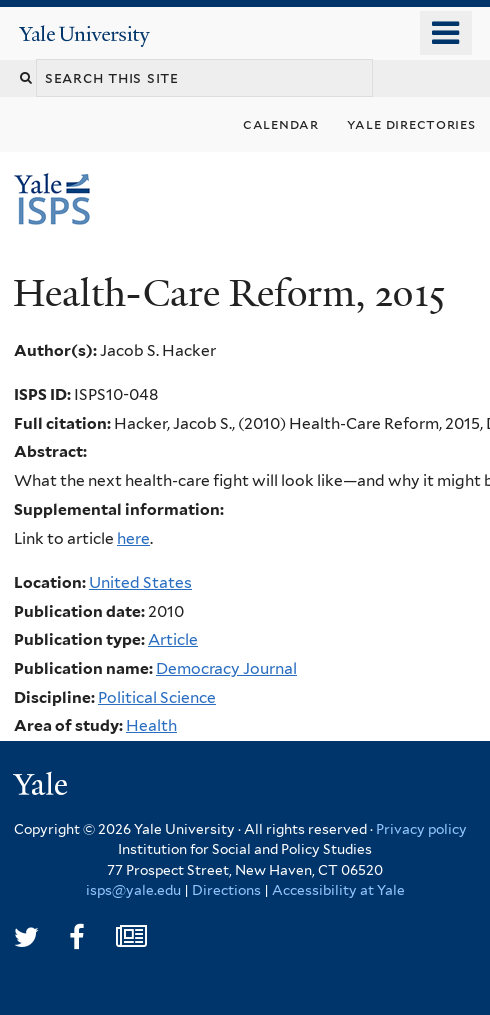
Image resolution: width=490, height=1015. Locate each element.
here (133, 538)
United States (140, 582)
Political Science (157, 697)
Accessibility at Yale (338, 890)
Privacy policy (421, 829)
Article (173, 639)
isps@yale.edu (133, 890)
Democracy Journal (226, 668)
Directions (226, 890)
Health (151, 725)
